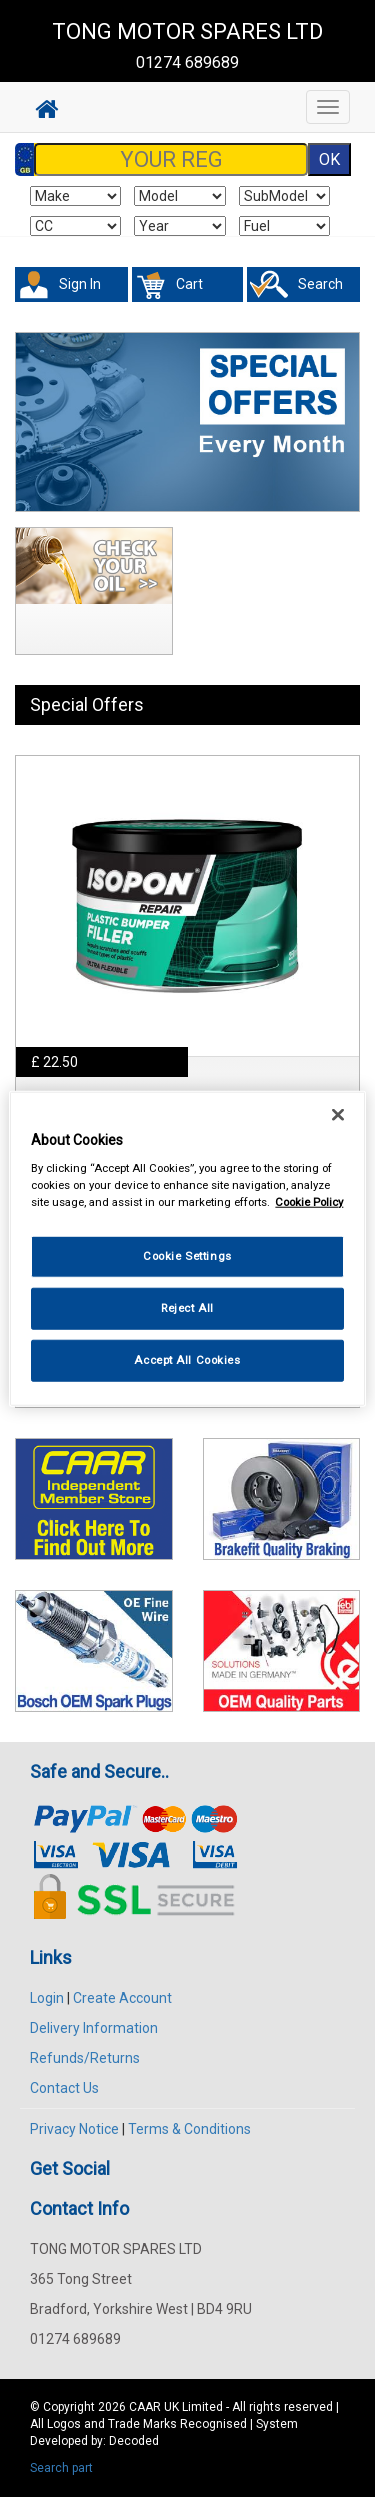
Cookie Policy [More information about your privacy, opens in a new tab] (309, 1202)
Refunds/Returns (85, 2058)
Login (47, 1998)
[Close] (338, 1114)
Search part (61, 2468)
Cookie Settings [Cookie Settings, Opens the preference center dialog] (187, 1256)
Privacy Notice (74, 2129)
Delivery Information (94, 2028)
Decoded (134, 2441)
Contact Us (64, 2088)
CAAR (145, 2407)
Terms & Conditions (189, 2129)
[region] (187, 1248)
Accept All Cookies (187, 1360)
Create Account (122, 1998)
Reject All (187, 1308)
